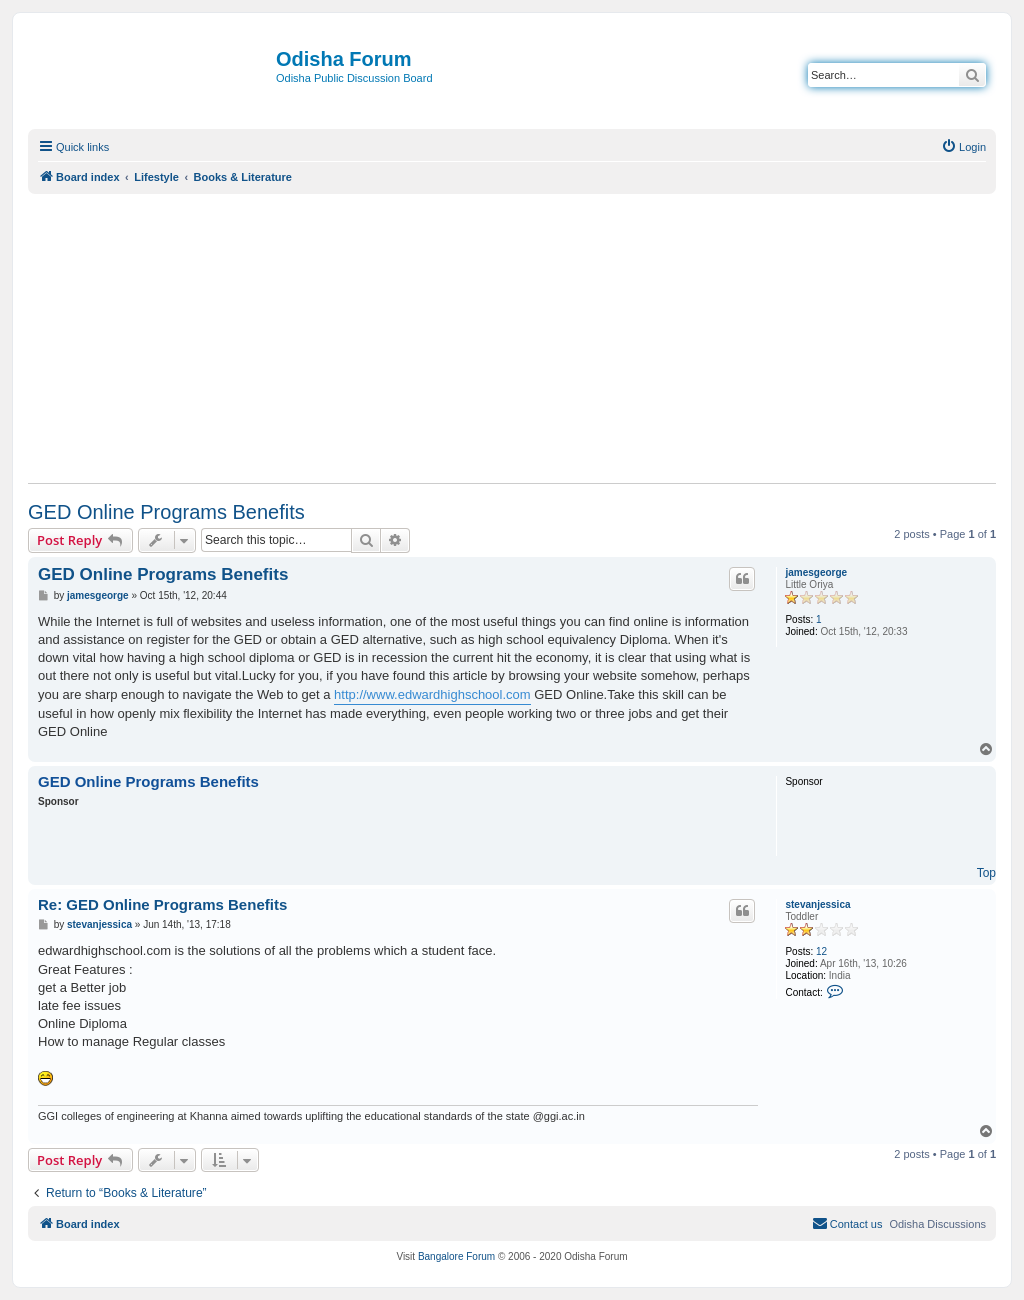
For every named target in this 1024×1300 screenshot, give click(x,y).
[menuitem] (963, 147)
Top (986, 873)
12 (821, 951)
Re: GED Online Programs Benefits (162, 904)
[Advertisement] (512, 338)
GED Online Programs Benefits (166, 512)
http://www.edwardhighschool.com (432, 694)
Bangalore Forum (456, 1256)
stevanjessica (817, 904)
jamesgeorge (816, 572)
